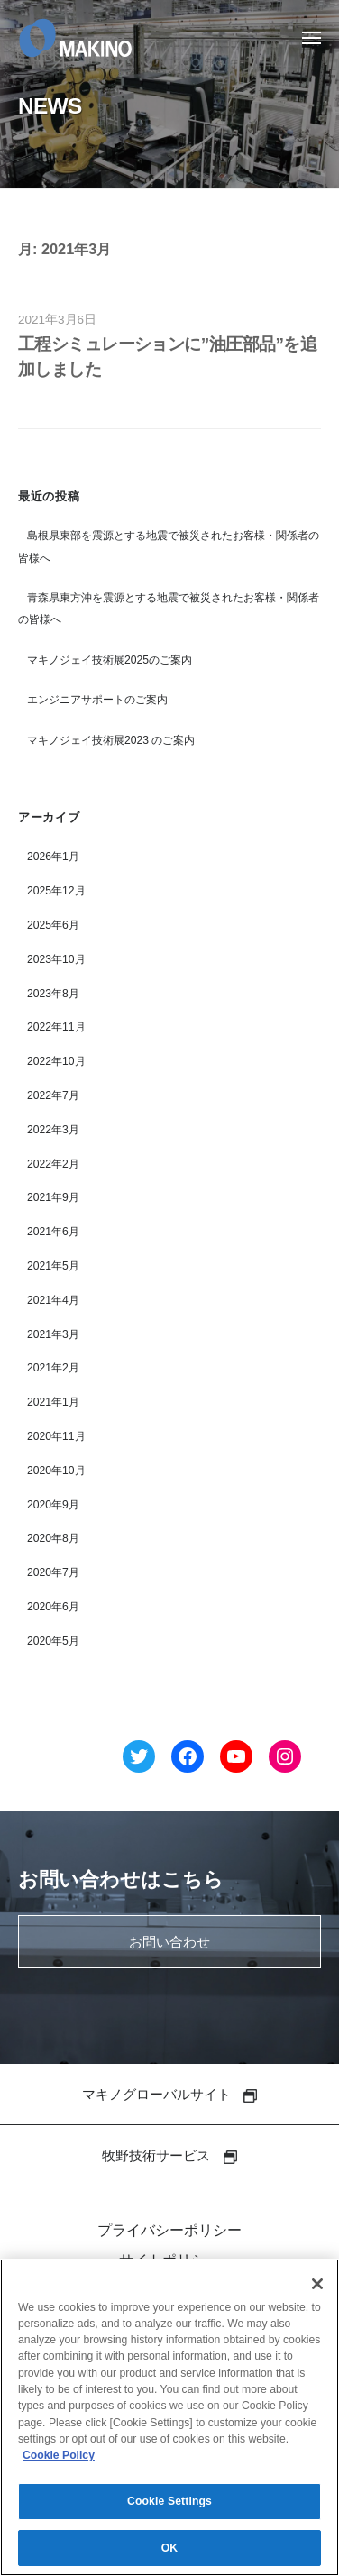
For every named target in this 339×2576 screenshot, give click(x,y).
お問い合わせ (169, 1941)
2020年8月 (53, 1538)
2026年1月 (53, 856)
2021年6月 (53, 1231)
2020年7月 (53, 1572)
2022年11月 (56, 1027)
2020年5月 (53, 1641)
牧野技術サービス (169, 2155)
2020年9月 (53, 1505)
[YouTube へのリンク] (236, 1759)
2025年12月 (56, 891)
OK (170, 2554)
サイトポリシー (169, 2260)
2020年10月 (56, 1470)
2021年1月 (53, 1402)
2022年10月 (56, 1061)
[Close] (317, 2290)
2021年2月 (53, 1367)
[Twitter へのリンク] (139, 1759)
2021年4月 (53, 1300)
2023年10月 (56, 959)
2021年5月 (53, 1266)
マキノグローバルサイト (169, 2094)
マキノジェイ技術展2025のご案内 (109, 660)
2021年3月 (53, 1334)
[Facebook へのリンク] (187, 1759)
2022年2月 (53, 1164)
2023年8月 (53, 993)
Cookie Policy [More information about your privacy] (59, 2461)
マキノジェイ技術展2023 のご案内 (111, 740)
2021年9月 (53, 1197)
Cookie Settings (169, 2507)
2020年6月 (53, 1606)
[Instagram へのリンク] (285, 1759)
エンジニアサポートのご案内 (97, 699)
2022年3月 (53, 1129)
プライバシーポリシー (169, 2230)
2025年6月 (53, 925)
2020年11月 (56, 1436)
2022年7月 (53, 1095)
